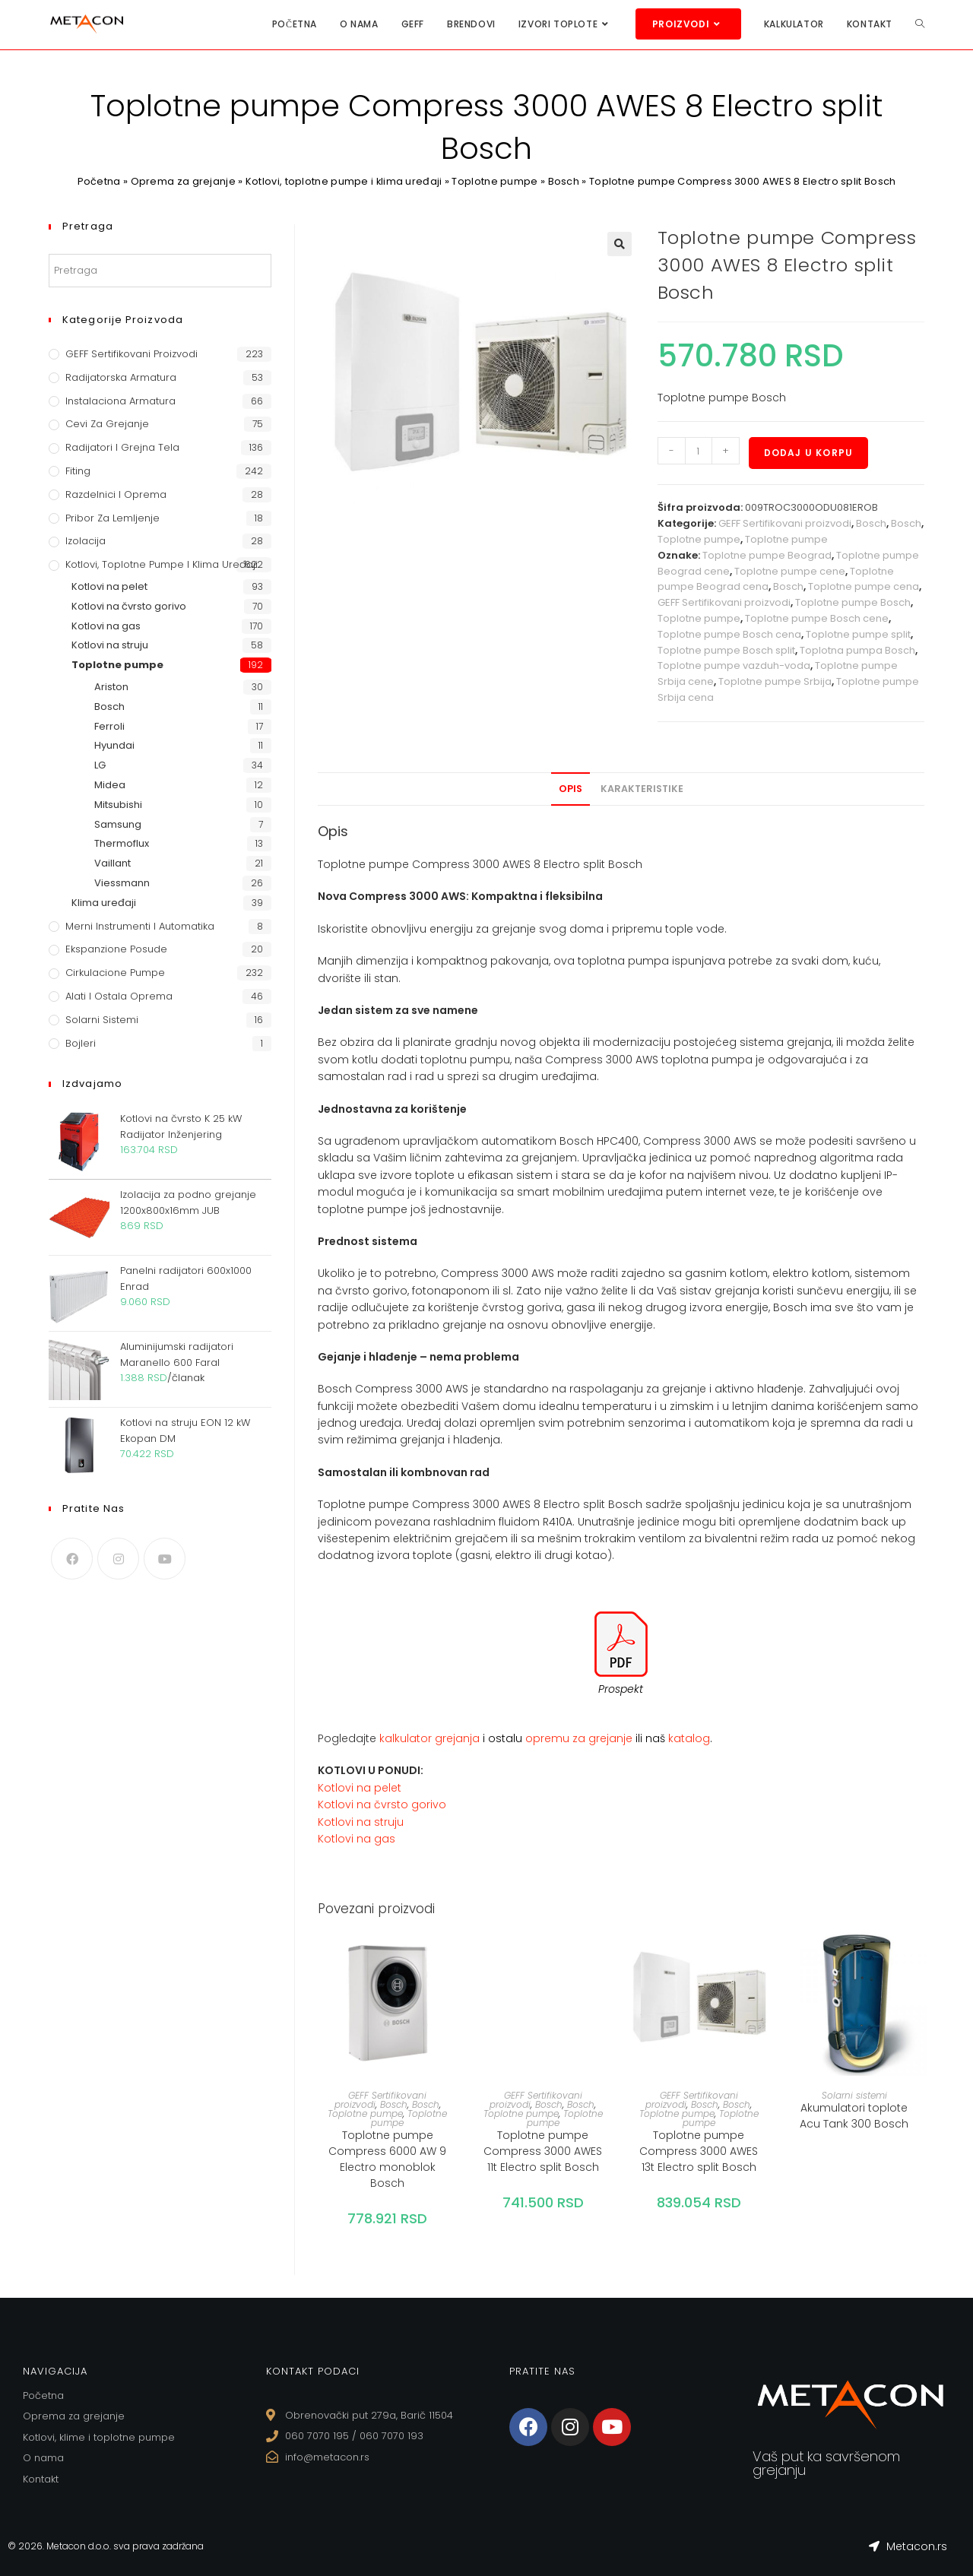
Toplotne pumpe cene (789, 571)
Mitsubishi (118, 804)
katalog (689, 1738)
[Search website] (920, 24)
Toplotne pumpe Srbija (775, 681)
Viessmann (122, 883)
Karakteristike (642, 788)
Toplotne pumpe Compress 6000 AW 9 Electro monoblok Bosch (387, 2159)
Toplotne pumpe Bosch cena (729, 634)
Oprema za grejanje (182, 181)
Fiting (77, 471)
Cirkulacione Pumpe (115, 972)
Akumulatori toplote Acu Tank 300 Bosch (854, 2115)
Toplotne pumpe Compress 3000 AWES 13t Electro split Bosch (698, 2151)
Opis (570, 788)
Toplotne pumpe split (858, 634)
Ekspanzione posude (116, 949)
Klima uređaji (103, 902)
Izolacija (85, 541)
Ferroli (109, 726)
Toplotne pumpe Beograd (767, 555)
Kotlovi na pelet (359, 1787)
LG (100, 765)
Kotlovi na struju (361, 1822)
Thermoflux (121, 843)
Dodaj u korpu (809, 452)
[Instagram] (118, 1559)
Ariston (111, 687)
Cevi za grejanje (107, 424)
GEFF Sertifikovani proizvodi (784, 523)
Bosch (564, 181)
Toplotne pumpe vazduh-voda (734, 665)
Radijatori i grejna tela (122, 447)
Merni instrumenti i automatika (139, 926)
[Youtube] (164, 1559)
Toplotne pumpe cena (863, 586)
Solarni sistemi (854, 2095)
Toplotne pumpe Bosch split (726, 650)
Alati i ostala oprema (119, 996)
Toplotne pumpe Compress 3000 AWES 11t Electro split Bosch (542, 2151)
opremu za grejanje (580, 1738)
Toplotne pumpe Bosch (853, 602)
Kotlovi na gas (356, 1838)
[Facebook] (72, 1559)
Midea (109, 785)
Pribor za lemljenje (112, 518)
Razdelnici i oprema (115, 494)
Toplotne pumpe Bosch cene (817, 618)
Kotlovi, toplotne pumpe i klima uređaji (343, 181)
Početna (98, 181)
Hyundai (114, 745)
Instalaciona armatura (120, 401)
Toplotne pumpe (495, 181)
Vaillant (112, 863)
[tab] (570, 789)
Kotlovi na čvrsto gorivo (382, 1804)
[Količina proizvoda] (698, 450)
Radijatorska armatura (120, 377)
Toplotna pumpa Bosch (857, 650)
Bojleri (80, 1043)
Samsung (117, 824)
